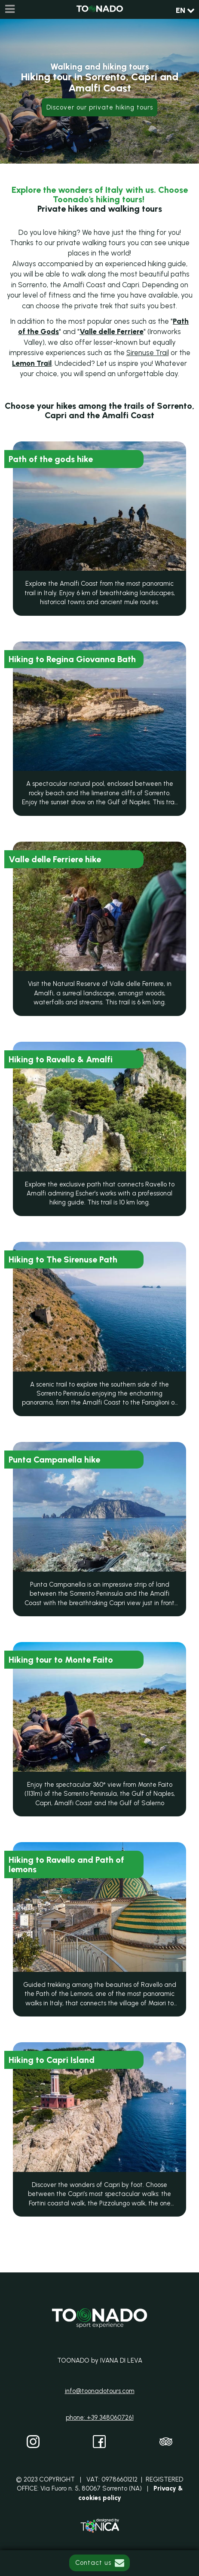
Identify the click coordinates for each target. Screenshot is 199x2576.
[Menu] (9, 9)
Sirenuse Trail (147, 352)
